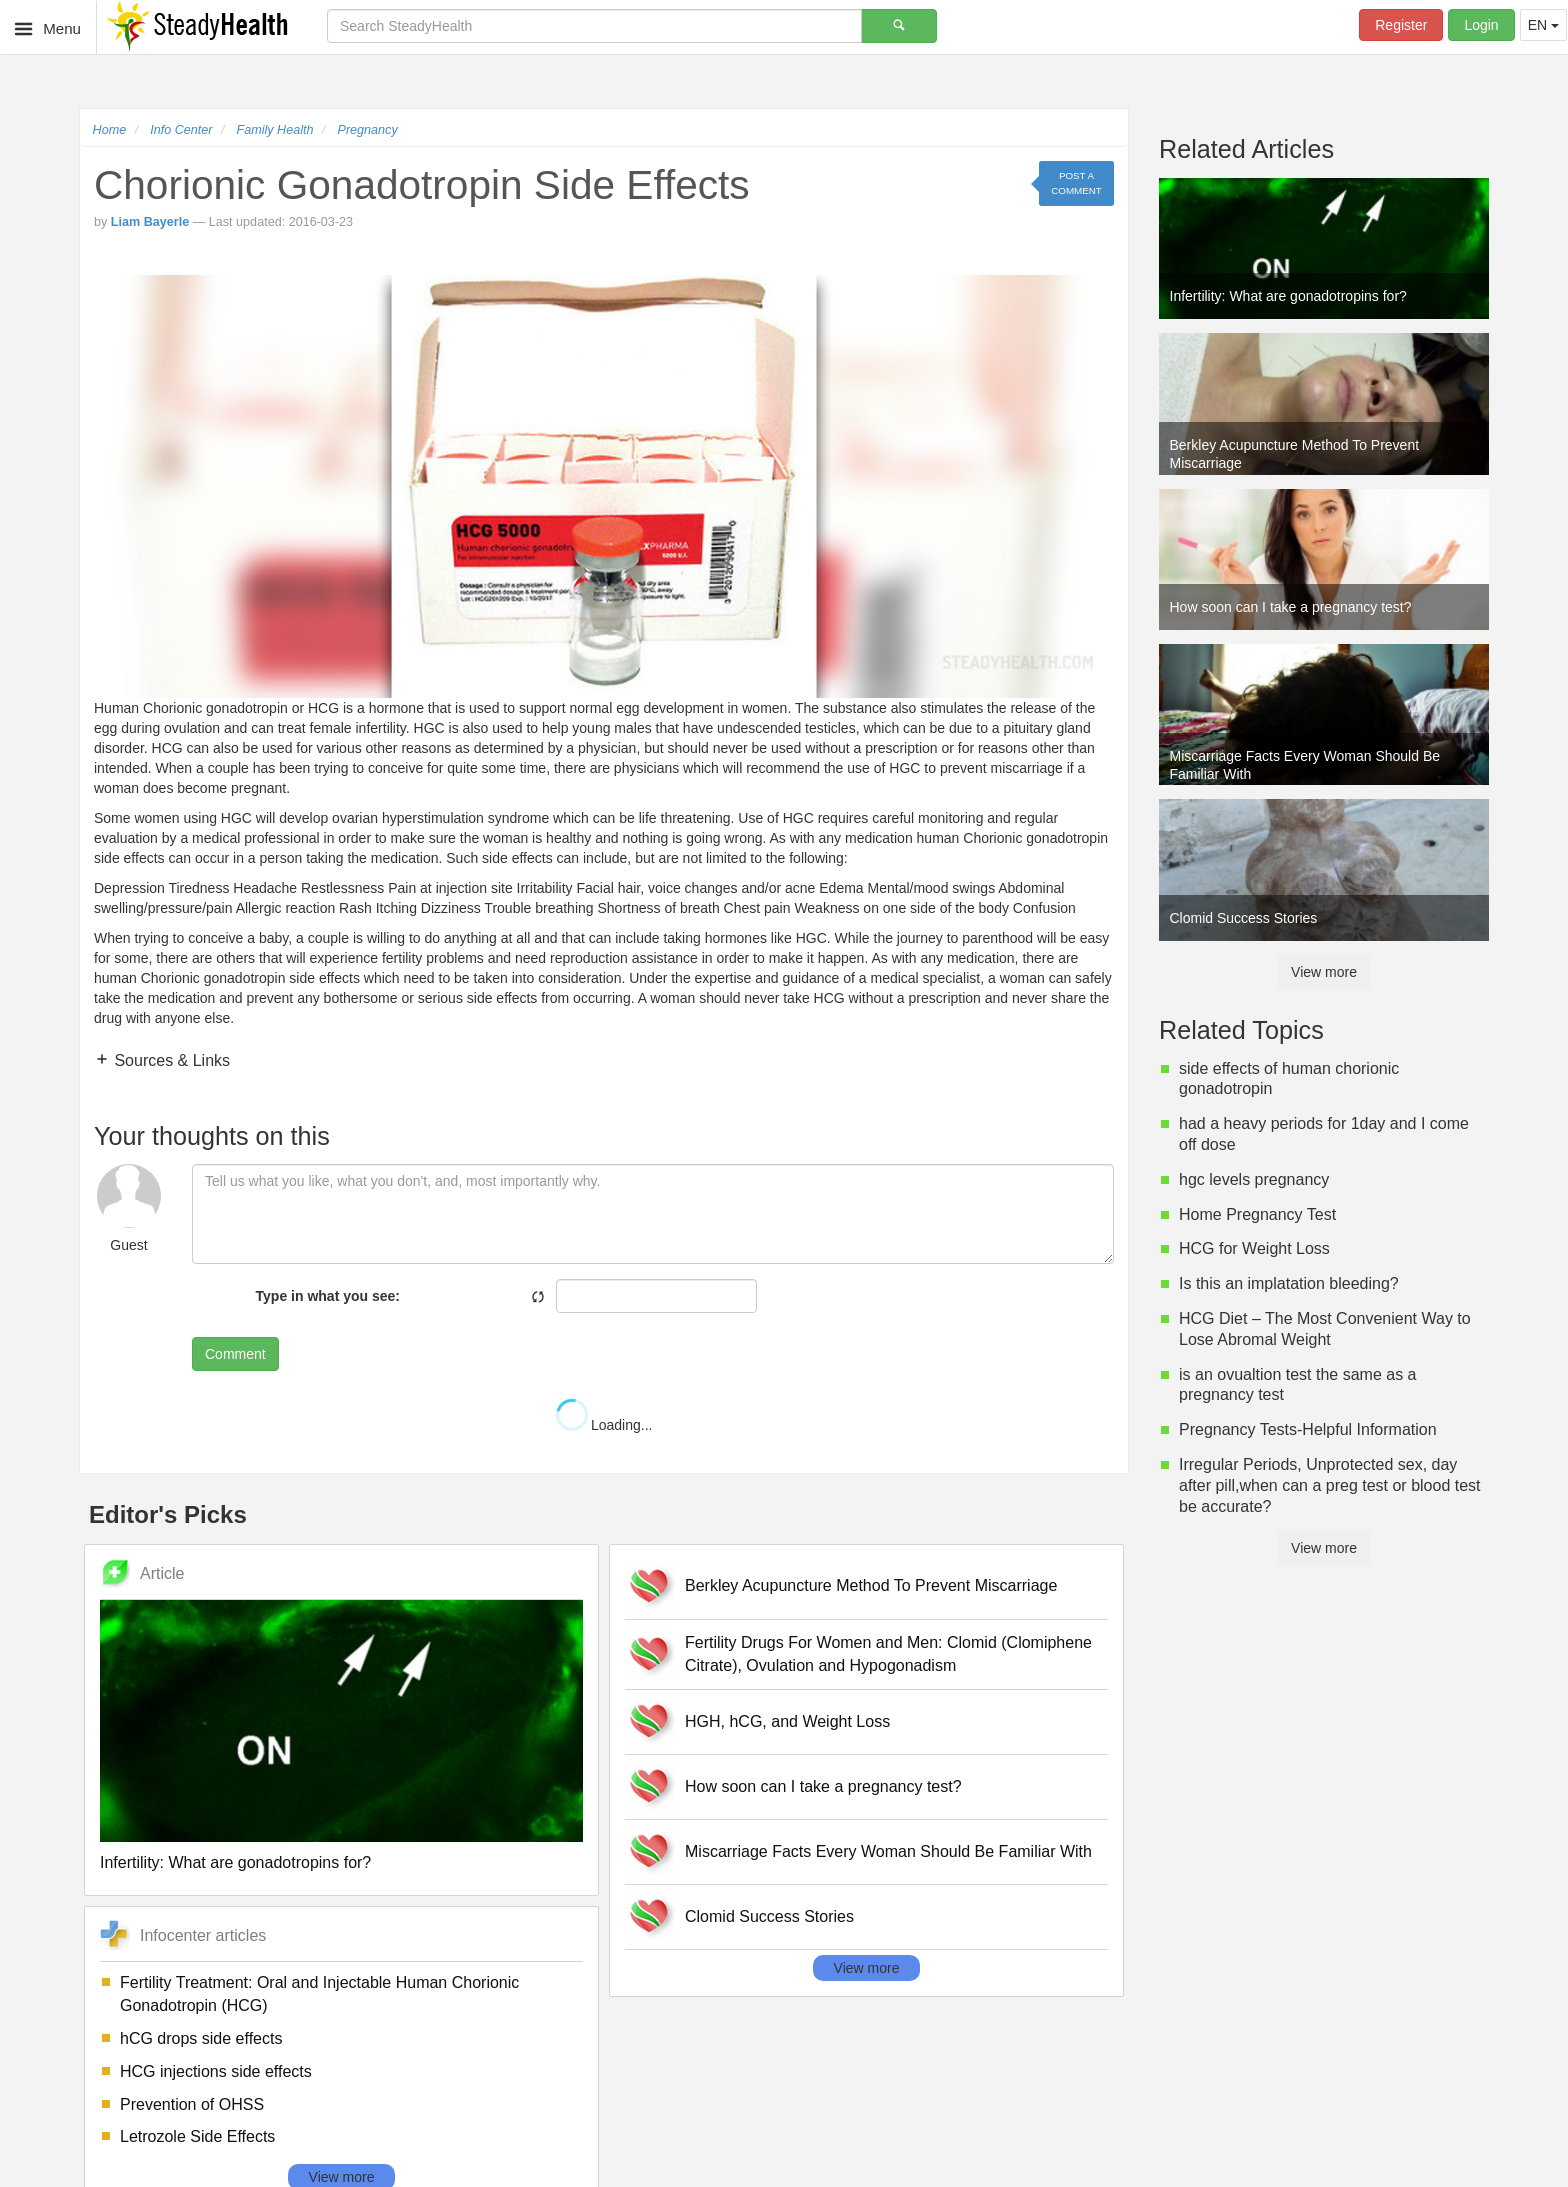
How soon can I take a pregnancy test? (823, 1786)
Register (1401, 25)
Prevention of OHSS (192, 2104)
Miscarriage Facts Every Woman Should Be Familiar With (888, 1851)
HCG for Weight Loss (1254, 1248)
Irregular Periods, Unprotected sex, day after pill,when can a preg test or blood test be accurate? (1330, 1485)
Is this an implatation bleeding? (1289, 1283)
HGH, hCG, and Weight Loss (787, 1721)
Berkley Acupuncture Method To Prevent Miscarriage (871, 1585)
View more (867, 1968)
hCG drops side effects (201, 2038)
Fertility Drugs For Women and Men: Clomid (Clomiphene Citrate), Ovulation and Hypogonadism (888, 1654)
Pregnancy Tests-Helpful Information (1308, 1429)
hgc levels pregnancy (1254, 1179)
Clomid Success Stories (769, 1916)
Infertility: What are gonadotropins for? (235, 1862)
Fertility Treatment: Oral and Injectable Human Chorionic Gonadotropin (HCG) (319, 1994)
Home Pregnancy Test (1257, 1214)
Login (1481, 25)
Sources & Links (170, 1060)
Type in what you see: (328, 1296)
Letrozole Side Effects (197, 2136)
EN (1543, 25)
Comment (235, 1354)
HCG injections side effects (216, 2071)
